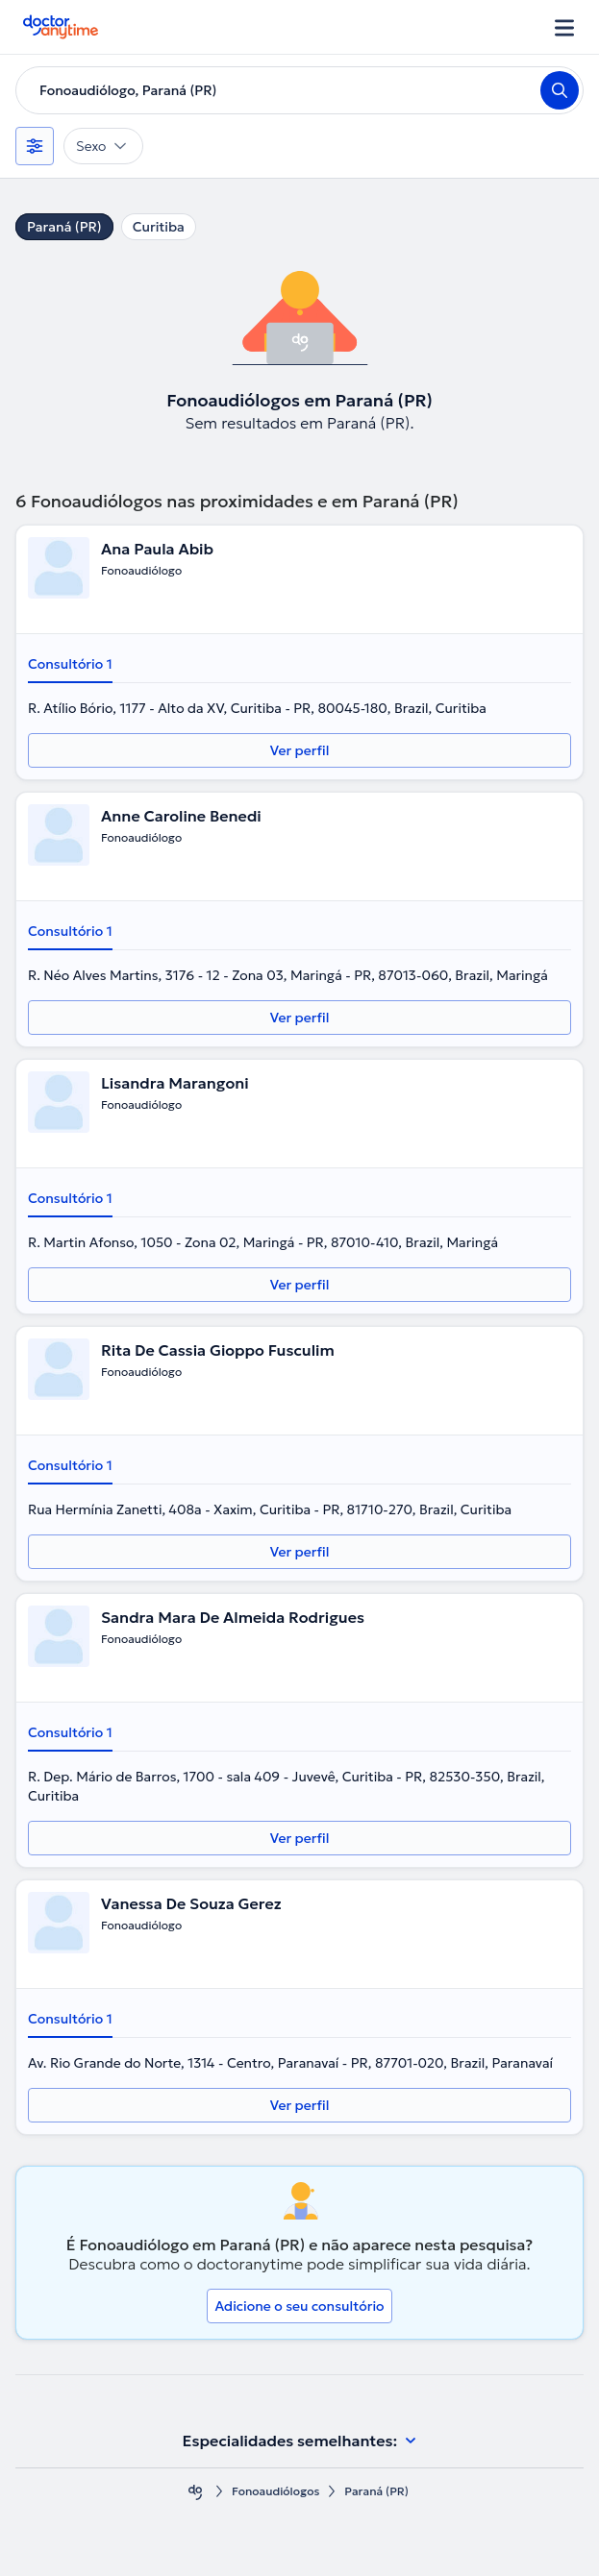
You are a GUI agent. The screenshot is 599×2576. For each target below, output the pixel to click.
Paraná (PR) (64, 226)
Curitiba (159, 226)
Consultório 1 (70, 664)
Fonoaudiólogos (275, 2491)
